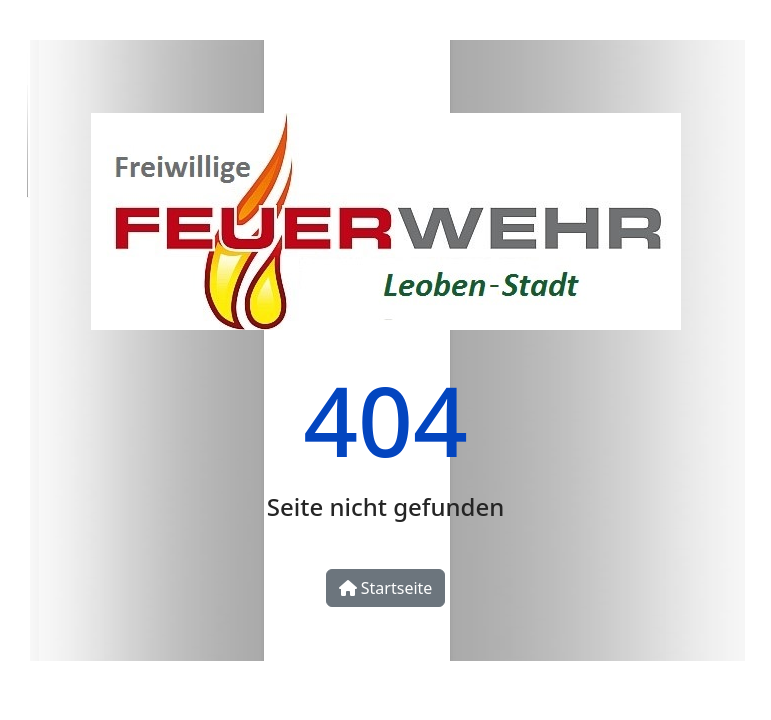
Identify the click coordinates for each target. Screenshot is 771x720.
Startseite (386, 588)
